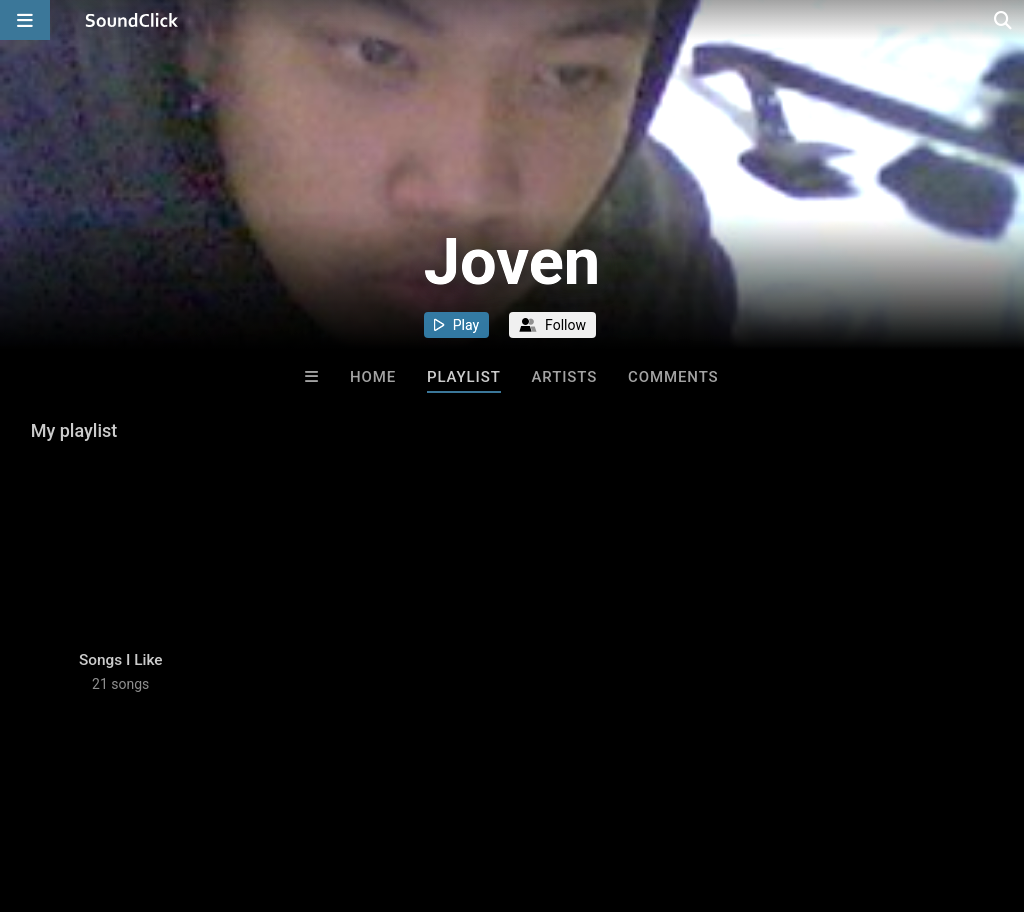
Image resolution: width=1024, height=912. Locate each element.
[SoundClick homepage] (132, 20)
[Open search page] (1004, 20)
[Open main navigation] (25, 20)
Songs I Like (121, 660)
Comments (673, 377)
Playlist (464, 377)
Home (373, 377)
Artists (565, 377)
